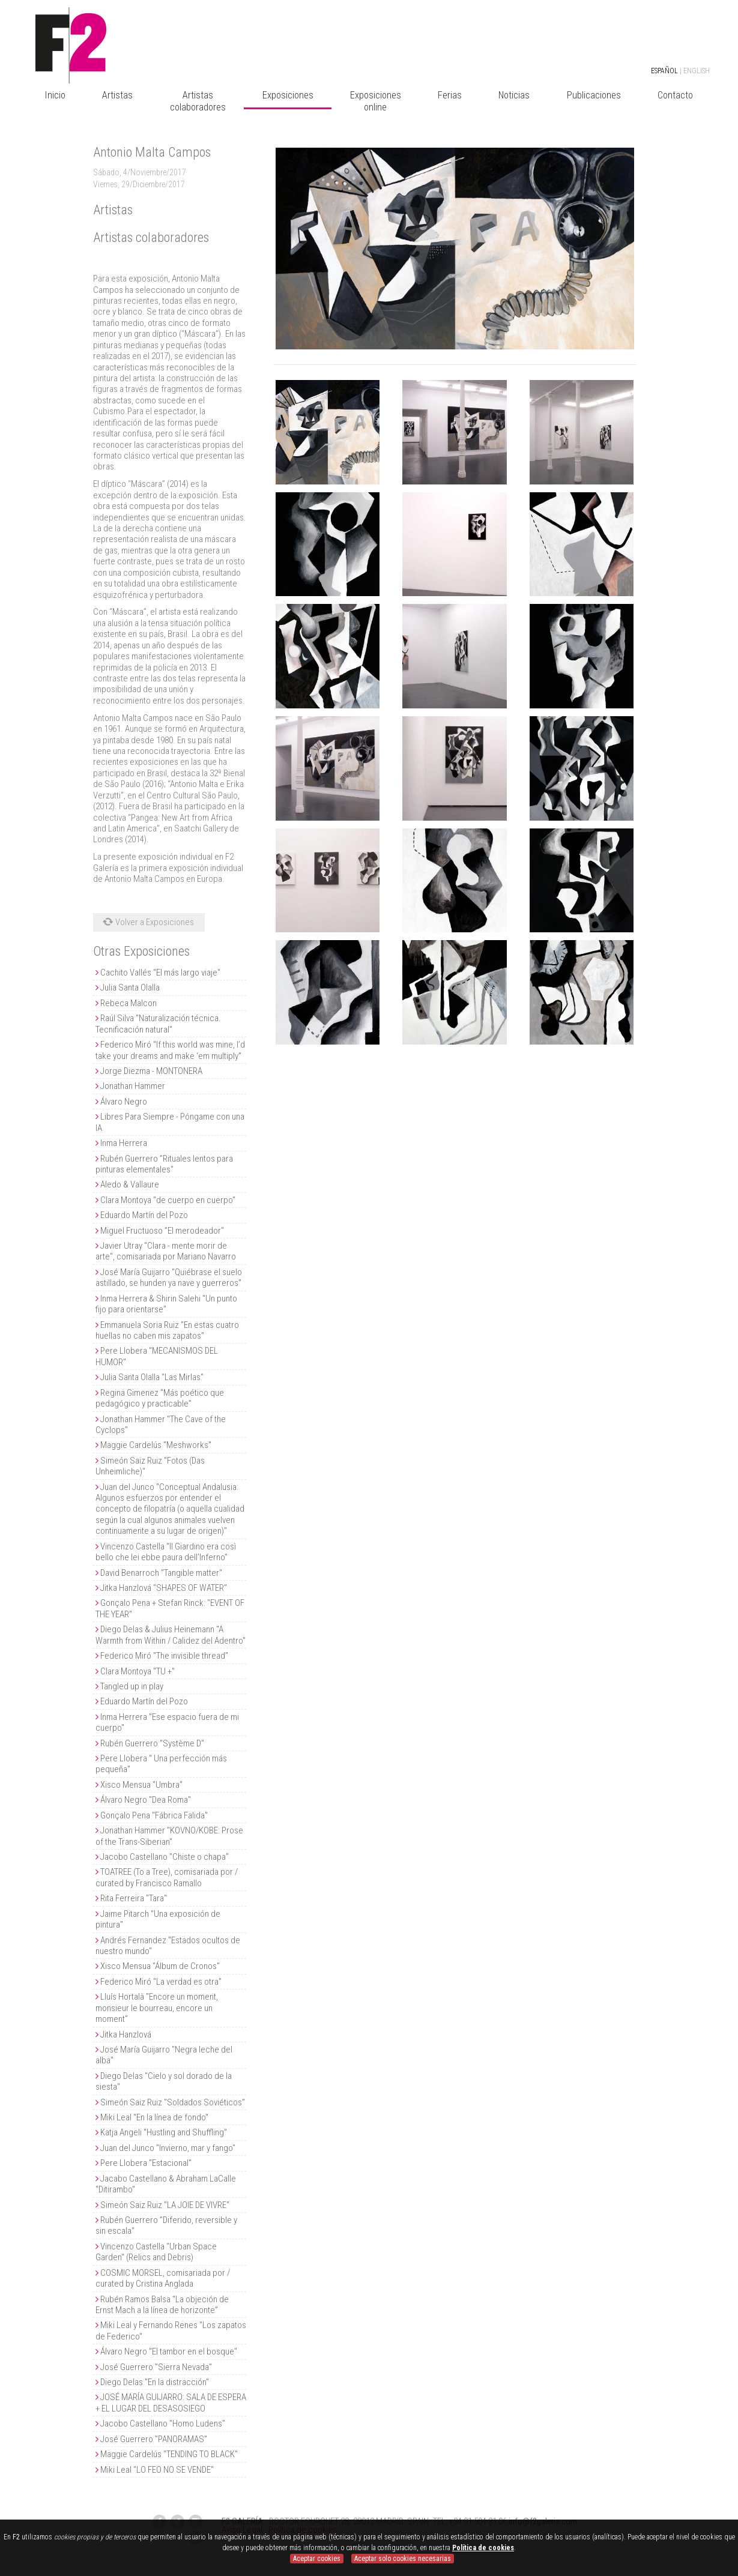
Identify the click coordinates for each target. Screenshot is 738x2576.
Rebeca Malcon (128, 1003)
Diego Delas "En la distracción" (154, 2382)
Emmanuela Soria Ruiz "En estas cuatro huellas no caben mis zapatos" (167, 1330)
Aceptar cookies (316, 2558)
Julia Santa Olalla (130, 987)
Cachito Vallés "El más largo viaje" (160, 972)
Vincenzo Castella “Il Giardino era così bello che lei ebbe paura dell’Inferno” (165, 1552)
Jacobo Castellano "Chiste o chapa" (164, 1856)
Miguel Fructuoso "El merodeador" (162, 1230)
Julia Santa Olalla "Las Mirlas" (152, 1377)
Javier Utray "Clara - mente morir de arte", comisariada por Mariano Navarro (165, 1251)
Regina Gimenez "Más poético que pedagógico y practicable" (159, 1398)
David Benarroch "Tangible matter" (161, 1572)
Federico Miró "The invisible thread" (164, 1655)
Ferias (450, 95)
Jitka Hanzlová (125, 2034)
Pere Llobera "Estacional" (146, 2163)
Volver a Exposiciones (147, 922)
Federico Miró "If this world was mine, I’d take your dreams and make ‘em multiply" (170, 1050)
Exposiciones (287, 95)
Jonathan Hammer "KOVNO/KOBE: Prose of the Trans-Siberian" (169, 1836)
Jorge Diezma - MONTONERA (151, 1071)
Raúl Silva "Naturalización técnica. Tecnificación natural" (158, 1023)
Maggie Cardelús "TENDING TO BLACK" (169, 2454)
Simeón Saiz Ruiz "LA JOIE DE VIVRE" (164, 2205)
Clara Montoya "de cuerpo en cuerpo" (167, 1200)
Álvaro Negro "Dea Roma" (145, 1799)
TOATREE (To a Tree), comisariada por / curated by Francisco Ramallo (166, 1877)
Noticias (514, 95)
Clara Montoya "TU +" (137, 1671)
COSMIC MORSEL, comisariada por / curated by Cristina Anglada (162, 2278)
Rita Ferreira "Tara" (133, 1898)
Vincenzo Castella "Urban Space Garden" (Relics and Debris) (156, 2252)
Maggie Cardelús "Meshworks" (155, 1445)
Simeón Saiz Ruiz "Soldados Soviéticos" (172, 2102)
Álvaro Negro (123, 1101)
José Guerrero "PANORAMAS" (153, 2439)
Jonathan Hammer (132, 1086)
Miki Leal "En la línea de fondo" (154, 2117)
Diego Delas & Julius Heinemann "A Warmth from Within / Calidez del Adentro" (170, 1634)
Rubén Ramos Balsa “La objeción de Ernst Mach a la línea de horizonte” (162, 2304)
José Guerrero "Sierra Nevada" (156, 2367)
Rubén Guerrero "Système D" (152, 1743)
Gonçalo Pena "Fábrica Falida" (154, 1815)
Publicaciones (594, 95)
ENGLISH (696, 71)
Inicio (55, 95)
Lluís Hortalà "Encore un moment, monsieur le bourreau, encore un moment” (156, 2007)
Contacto (675, 95)
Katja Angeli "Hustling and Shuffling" (163, 2132)
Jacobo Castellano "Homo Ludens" (162, 2423)
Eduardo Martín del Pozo (144, 1215)
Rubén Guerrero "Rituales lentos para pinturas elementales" (164, 1164)
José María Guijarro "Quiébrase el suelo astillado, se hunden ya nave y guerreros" (168, 1277)
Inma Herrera (123, 1143)
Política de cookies (483, 2548)
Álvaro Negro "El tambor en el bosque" (168, 2351)
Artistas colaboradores (198, 101)
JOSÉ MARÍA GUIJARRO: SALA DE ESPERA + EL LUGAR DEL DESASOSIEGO (170, 2402)
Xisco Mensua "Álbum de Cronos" (160, 1966)
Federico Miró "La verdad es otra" (161, 1981)
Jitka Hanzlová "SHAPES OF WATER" (163, 1587)
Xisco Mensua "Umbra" (141, 1784)
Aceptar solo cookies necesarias (402, 2558)
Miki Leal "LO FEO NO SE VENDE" (157, 2469)
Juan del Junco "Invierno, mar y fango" (167, 2148)
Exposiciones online (375, 101)
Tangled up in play (131, 1686)
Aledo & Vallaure (129, 1184)
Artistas (117, 95)
